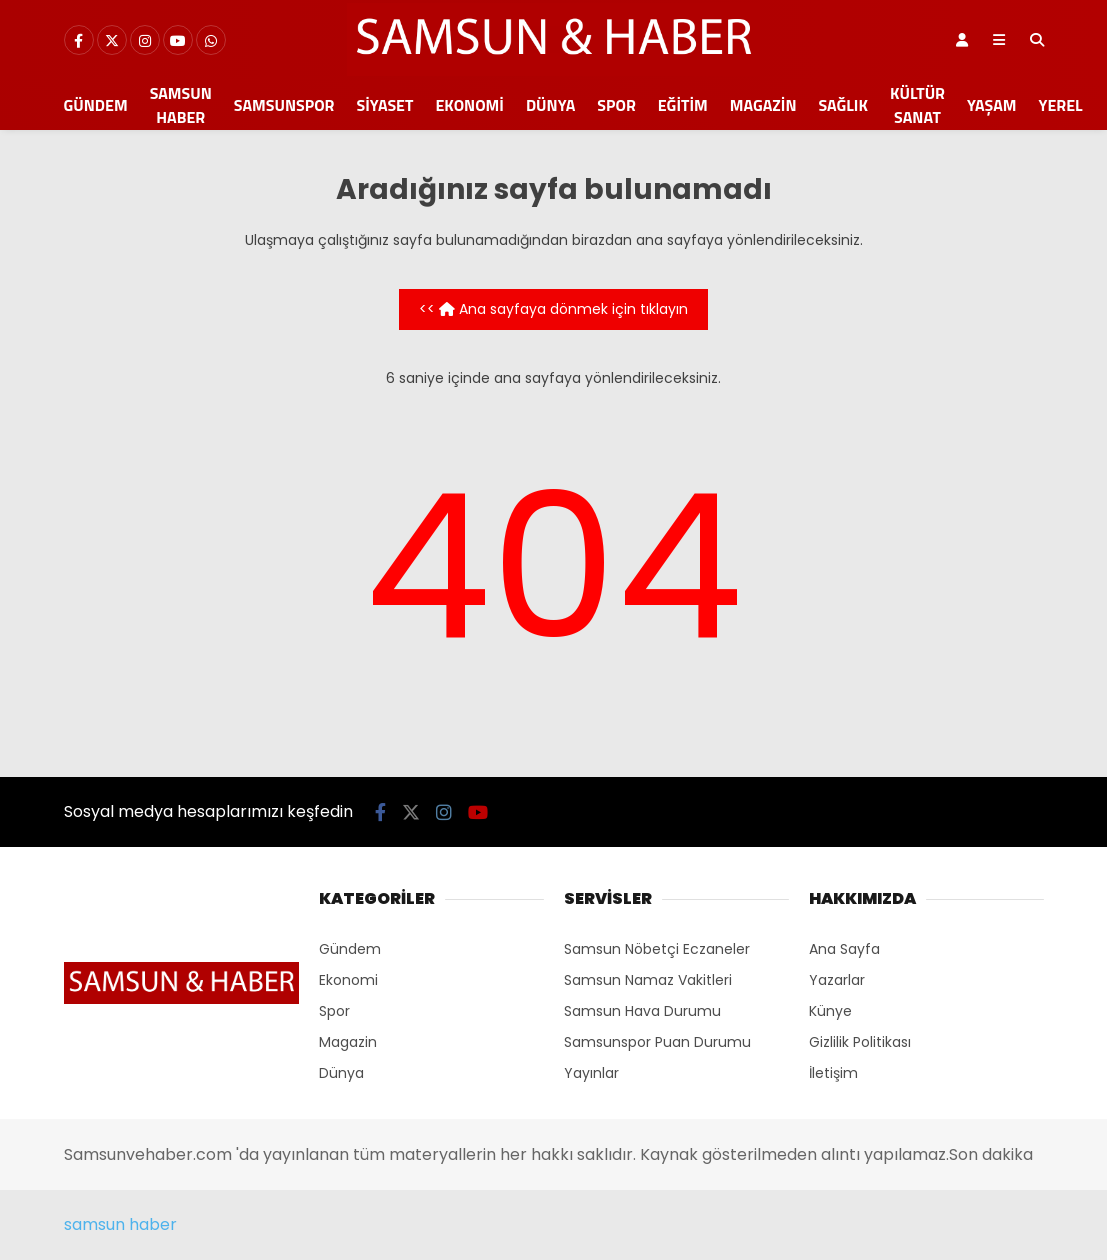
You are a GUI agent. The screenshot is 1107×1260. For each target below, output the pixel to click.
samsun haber (120, 1224)
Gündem (96, 105)
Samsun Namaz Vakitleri (648, 980)
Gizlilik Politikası (860, 1042)
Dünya (550, 105)
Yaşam (992, 105)
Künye (830, 1011)
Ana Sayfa (844, 949)
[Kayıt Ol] (962, 40)
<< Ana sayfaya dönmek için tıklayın (553, 309)
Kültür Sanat (917, 105)
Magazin (763, 105)
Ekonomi (469, 105)
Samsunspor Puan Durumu (657, 1042)
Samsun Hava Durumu (642, 1011)
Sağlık (842, 105)
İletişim (833, 1073)
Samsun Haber (181, 105)
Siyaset (385, 105)
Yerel (1061, 105)
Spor (616, 105)
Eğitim (683, 105)
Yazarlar (837, 980)
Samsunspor (284, 105)
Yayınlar (591, 1073)
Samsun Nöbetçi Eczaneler (657, 949)
